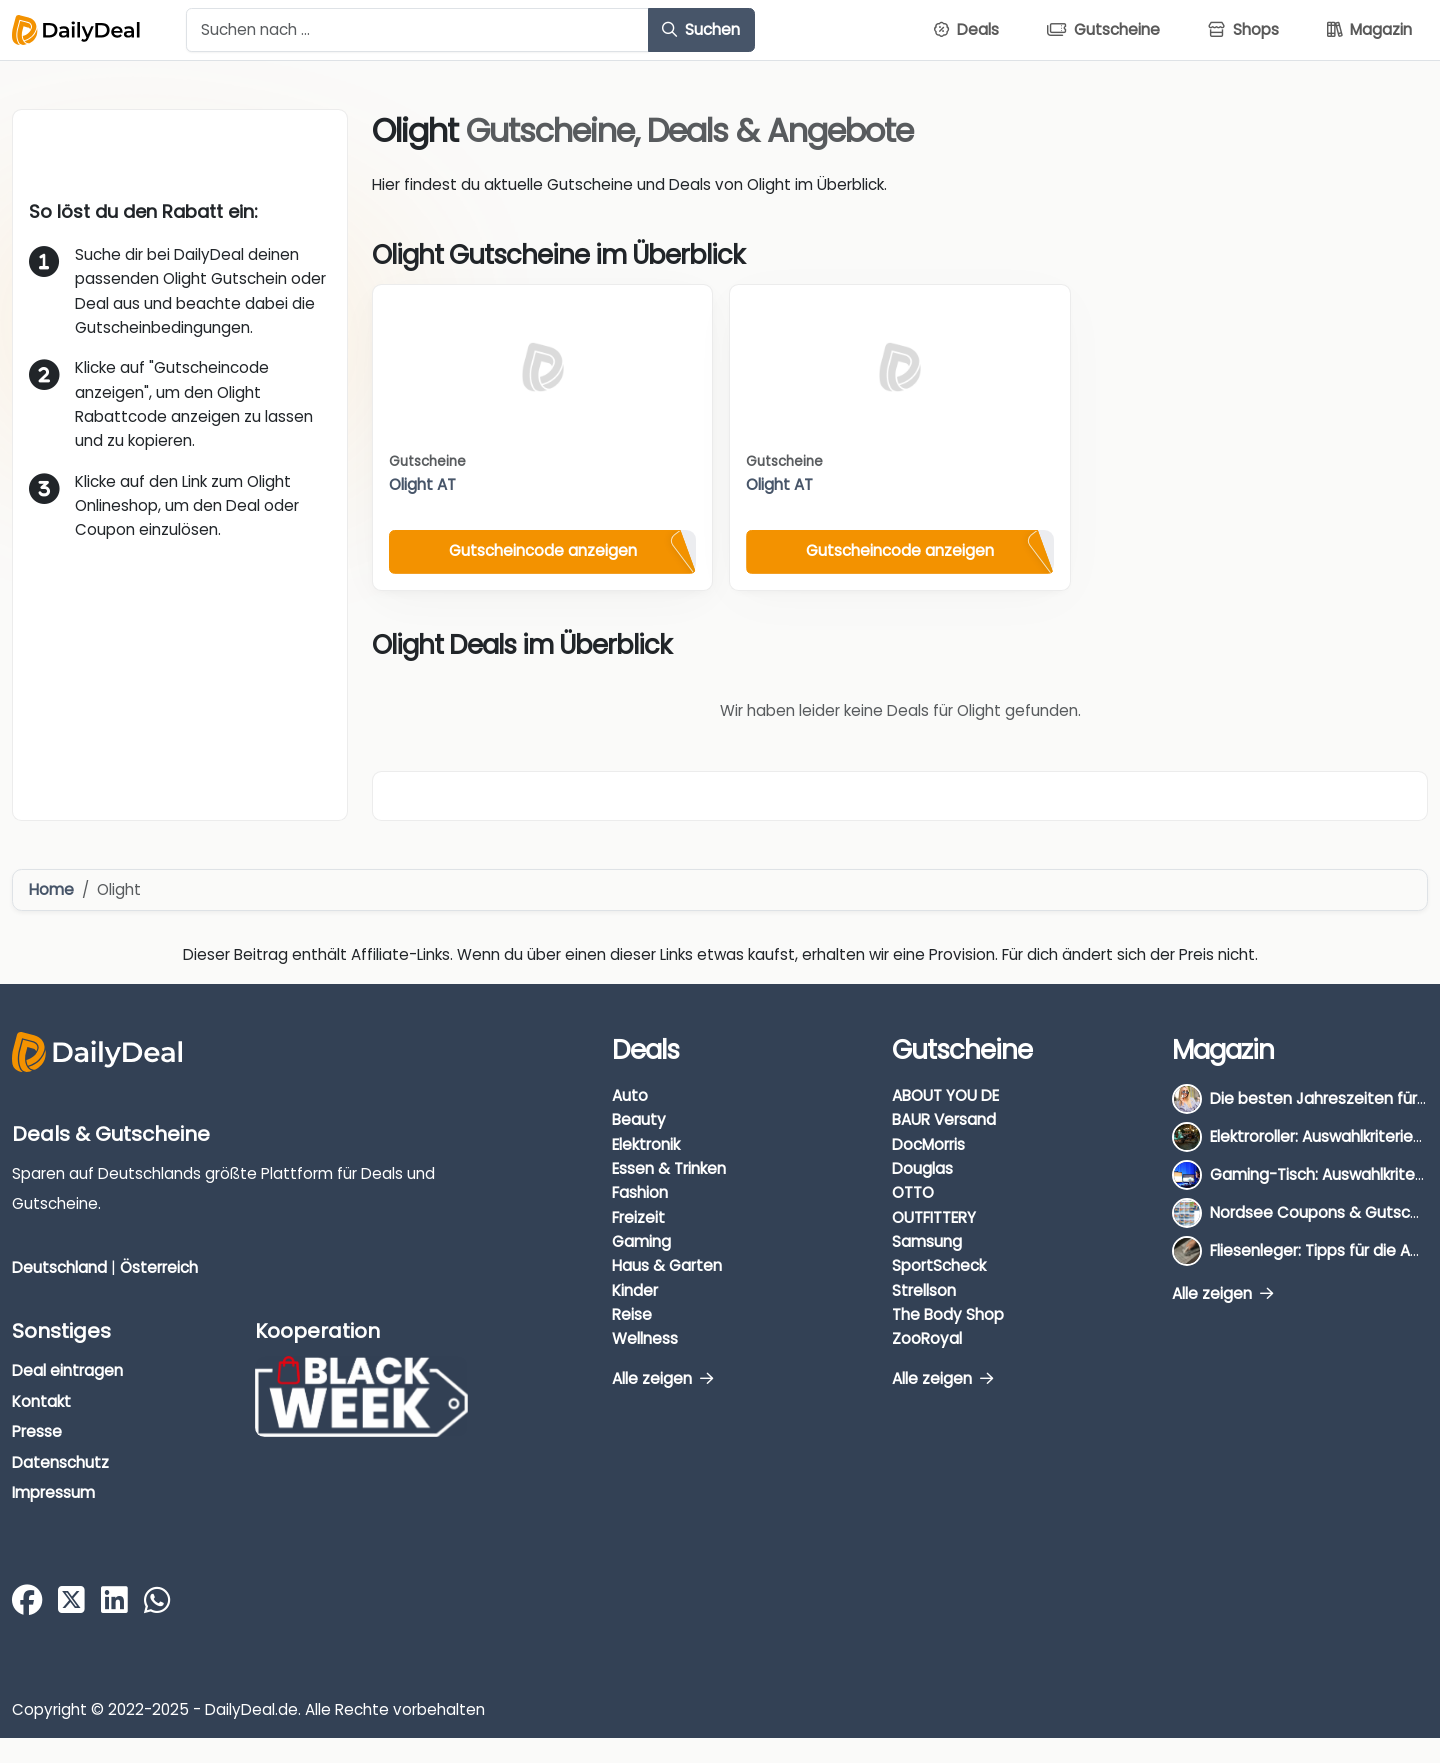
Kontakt (41, 1401)
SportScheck (939, 1265)
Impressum (53, 1492)
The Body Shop (948, 1314)
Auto (630, 1095)
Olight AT (422, 484)
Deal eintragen (67, 1370)
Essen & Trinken (669, 1168)
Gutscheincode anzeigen (543, 550)
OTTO (913, 1192)
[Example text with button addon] (417, 30)
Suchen (701, 29)
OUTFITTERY (934, 1217)
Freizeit (638, 1217)
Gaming (641, 1241)
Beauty (639, 1119)
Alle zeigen (662, 1378)
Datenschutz (60, 1462)
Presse (37, 1431)
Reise (632, 1314)
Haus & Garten (667, 1265)
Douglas (922, 1168)
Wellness (645, 1338)
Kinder (635, 1290)
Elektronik (646, 1144)
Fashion (640, 1192)
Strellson (924, 1290)
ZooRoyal (927, 1338)
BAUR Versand (944, 1119)
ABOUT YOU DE (945, 1095)
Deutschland (59, 1267)
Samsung (927, 1241)
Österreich (159, 1267)
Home (51, 889)
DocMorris (928, 1144)
